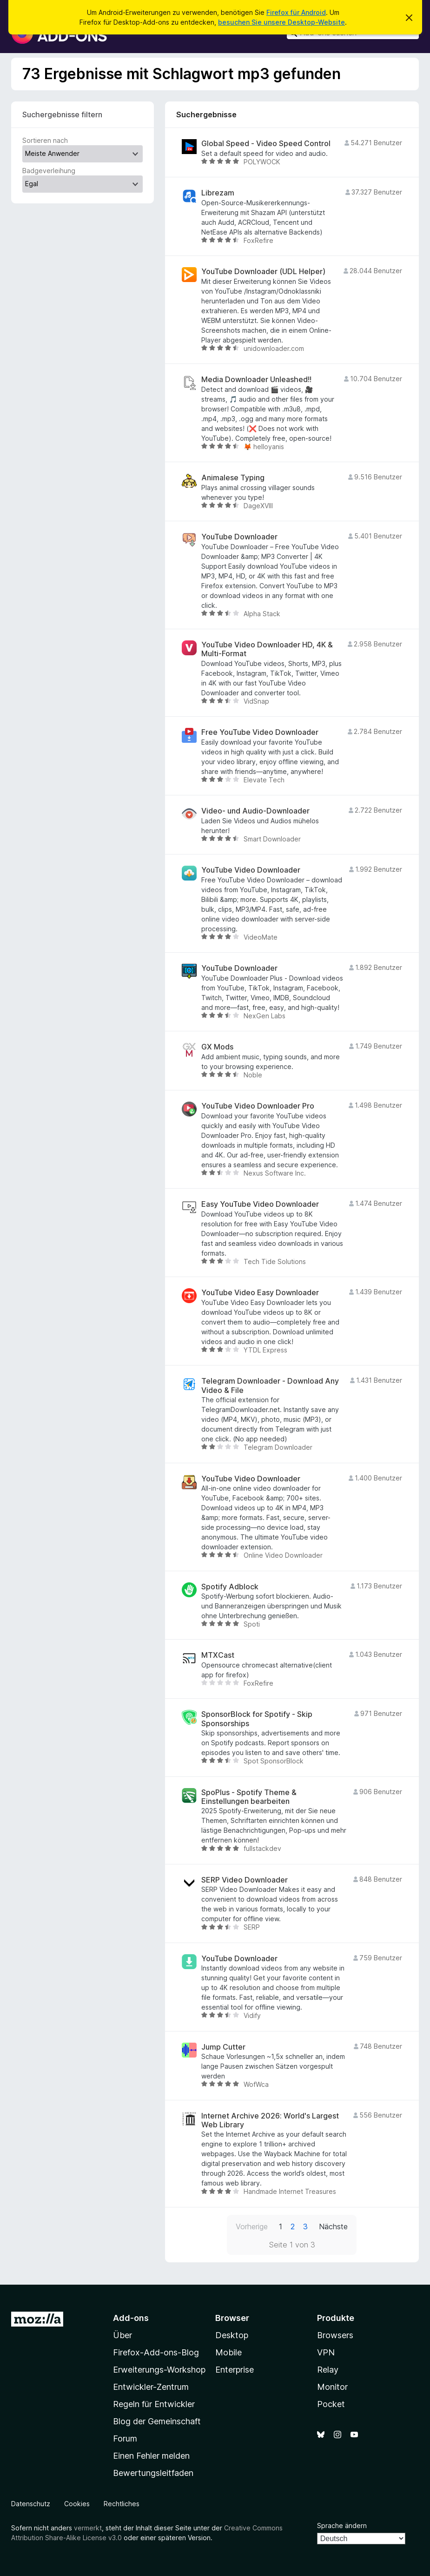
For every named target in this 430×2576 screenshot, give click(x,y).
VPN (326, 2352)
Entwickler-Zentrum (151, 2387)
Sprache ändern (342, 2525)
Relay (327, 2369)
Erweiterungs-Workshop (159, 2369)
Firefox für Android (296, 12)
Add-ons (131, 2318)
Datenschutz (30, 2504)
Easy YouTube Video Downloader (260, 1204)
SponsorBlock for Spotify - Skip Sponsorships (256, 1719)
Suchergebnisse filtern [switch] (62, 114)
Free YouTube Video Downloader (259, 732)
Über (122, 2335)
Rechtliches (121, 2504)
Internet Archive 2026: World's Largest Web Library (270, 2120)
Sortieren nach (45, 140)
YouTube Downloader (239, 536)
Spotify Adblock (229, 1586)
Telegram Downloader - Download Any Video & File (270, 1385)
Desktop (231, 2335)
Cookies (77, 2504)
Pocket (331, 2404)
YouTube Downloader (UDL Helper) (263, 271)
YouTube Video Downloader (250, 870)
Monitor (332, 2387)
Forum (125, 2438)
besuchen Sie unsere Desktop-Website (281, 22)
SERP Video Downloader (244, 1880)
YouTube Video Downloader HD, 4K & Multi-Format (267, 649)
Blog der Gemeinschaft (157, 2421)
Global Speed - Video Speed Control (266, 143)
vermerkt (88, 2528)
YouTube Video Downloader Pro (257, 1106)
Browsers (335, 2335)
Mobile (228, 2352)
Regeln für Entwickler (154, 2404)
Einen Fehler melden (151, 2456)
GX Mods (217, 1047)
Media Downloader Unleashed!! (256, 379)
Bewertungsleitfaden (153, 2473)
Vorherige (252, 2226)
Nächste (333, 2226)
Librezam (217, 192)
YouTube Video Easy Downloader (260, 1292)
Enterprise (234, 2369)
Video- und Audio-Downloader (255, 811)
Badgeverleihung (48, 171)
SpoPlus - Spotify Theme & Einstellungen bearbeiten (249, 1797)
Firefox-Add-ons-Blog (156, 2352)
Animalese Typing (233, 477)
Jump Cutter (223, 2047)
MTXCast (217, 1655)
